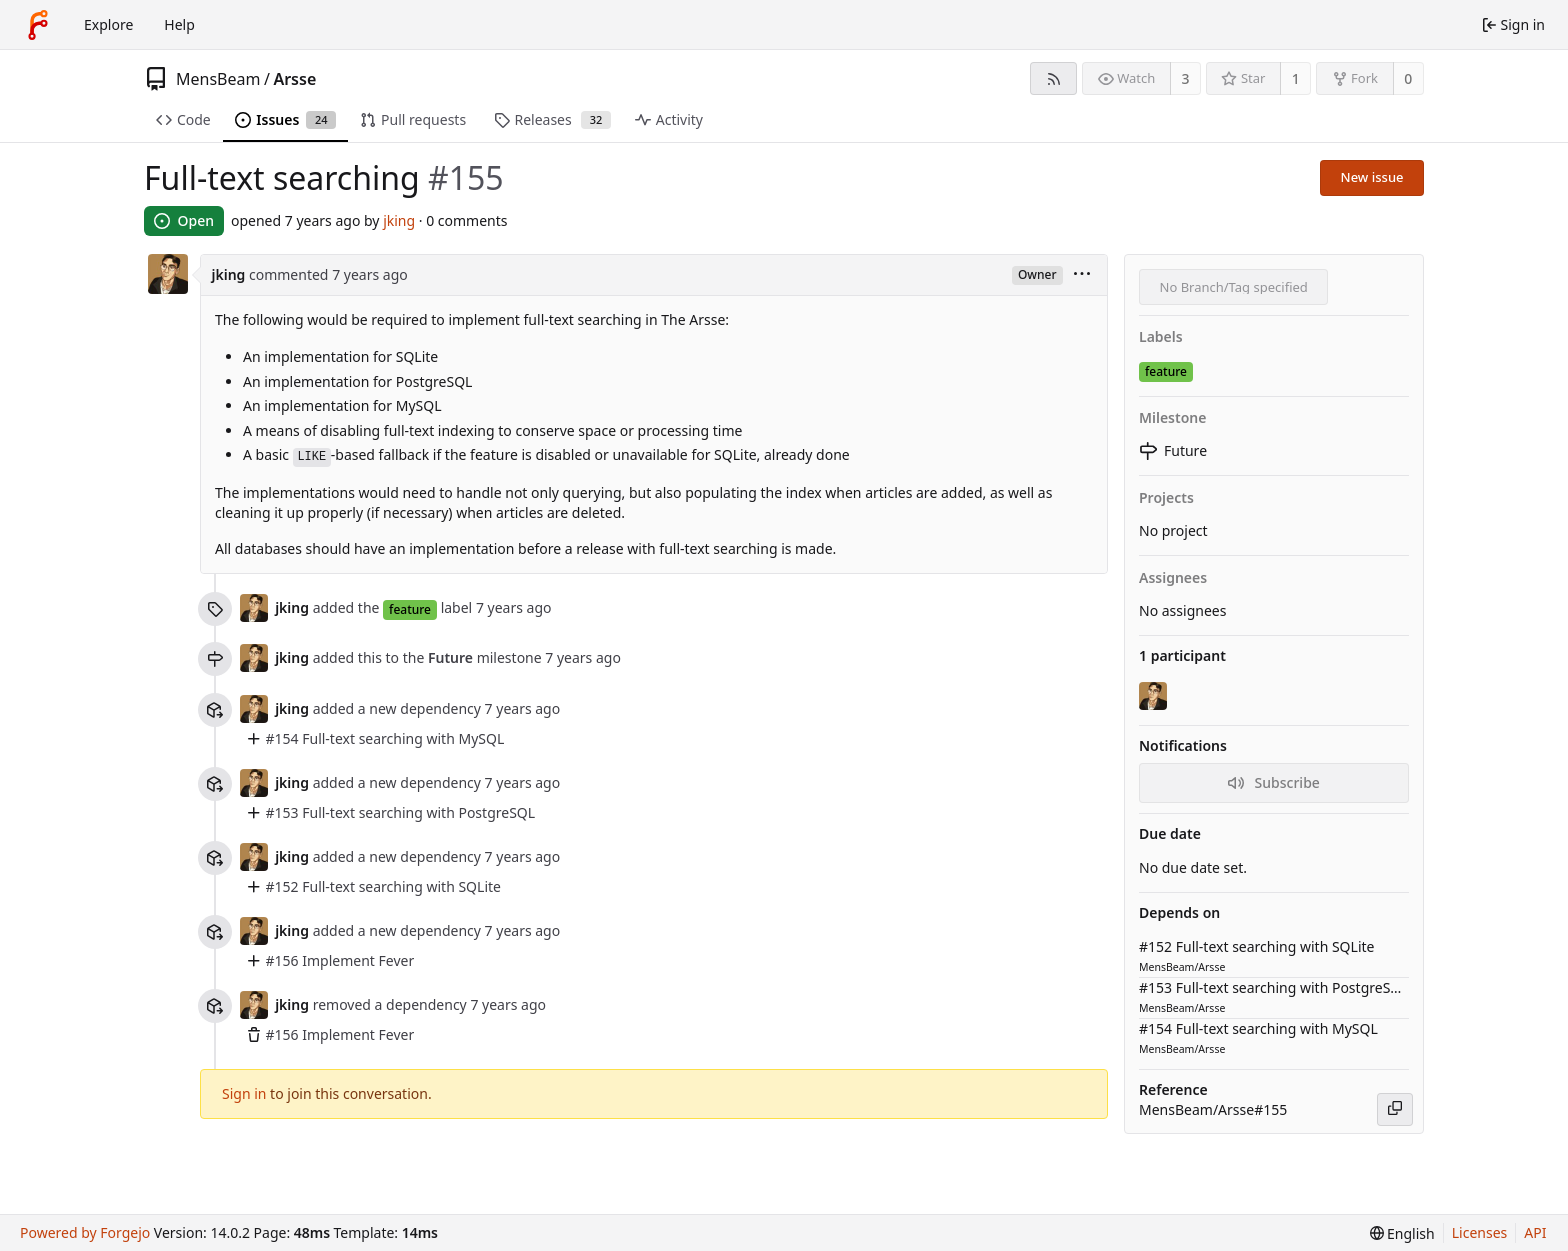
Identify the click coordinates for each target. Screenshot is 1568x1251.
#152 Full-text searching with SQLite (383, 886)
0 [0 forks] (1408, 78)
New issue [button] (1372, 177)
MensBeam (218, 79)
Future (450, 657)
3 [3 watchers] (1186, 78)
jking (399, 220)
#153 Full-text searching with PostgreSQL (401, 812)
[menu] (1082, 275)
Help (179, 24)
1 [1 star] (1296, 78)
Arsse (294, 79)
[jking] (1155, 696)
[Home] (38, 25)
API (1535, 1232)
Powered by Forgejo (85, 1232)
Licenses (1480, 1232)
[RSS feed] (1053, 78)
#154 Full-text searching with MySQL (385, 738)
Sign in (244, 1093)
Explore (108, 24)
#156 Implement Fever (340, 960)
